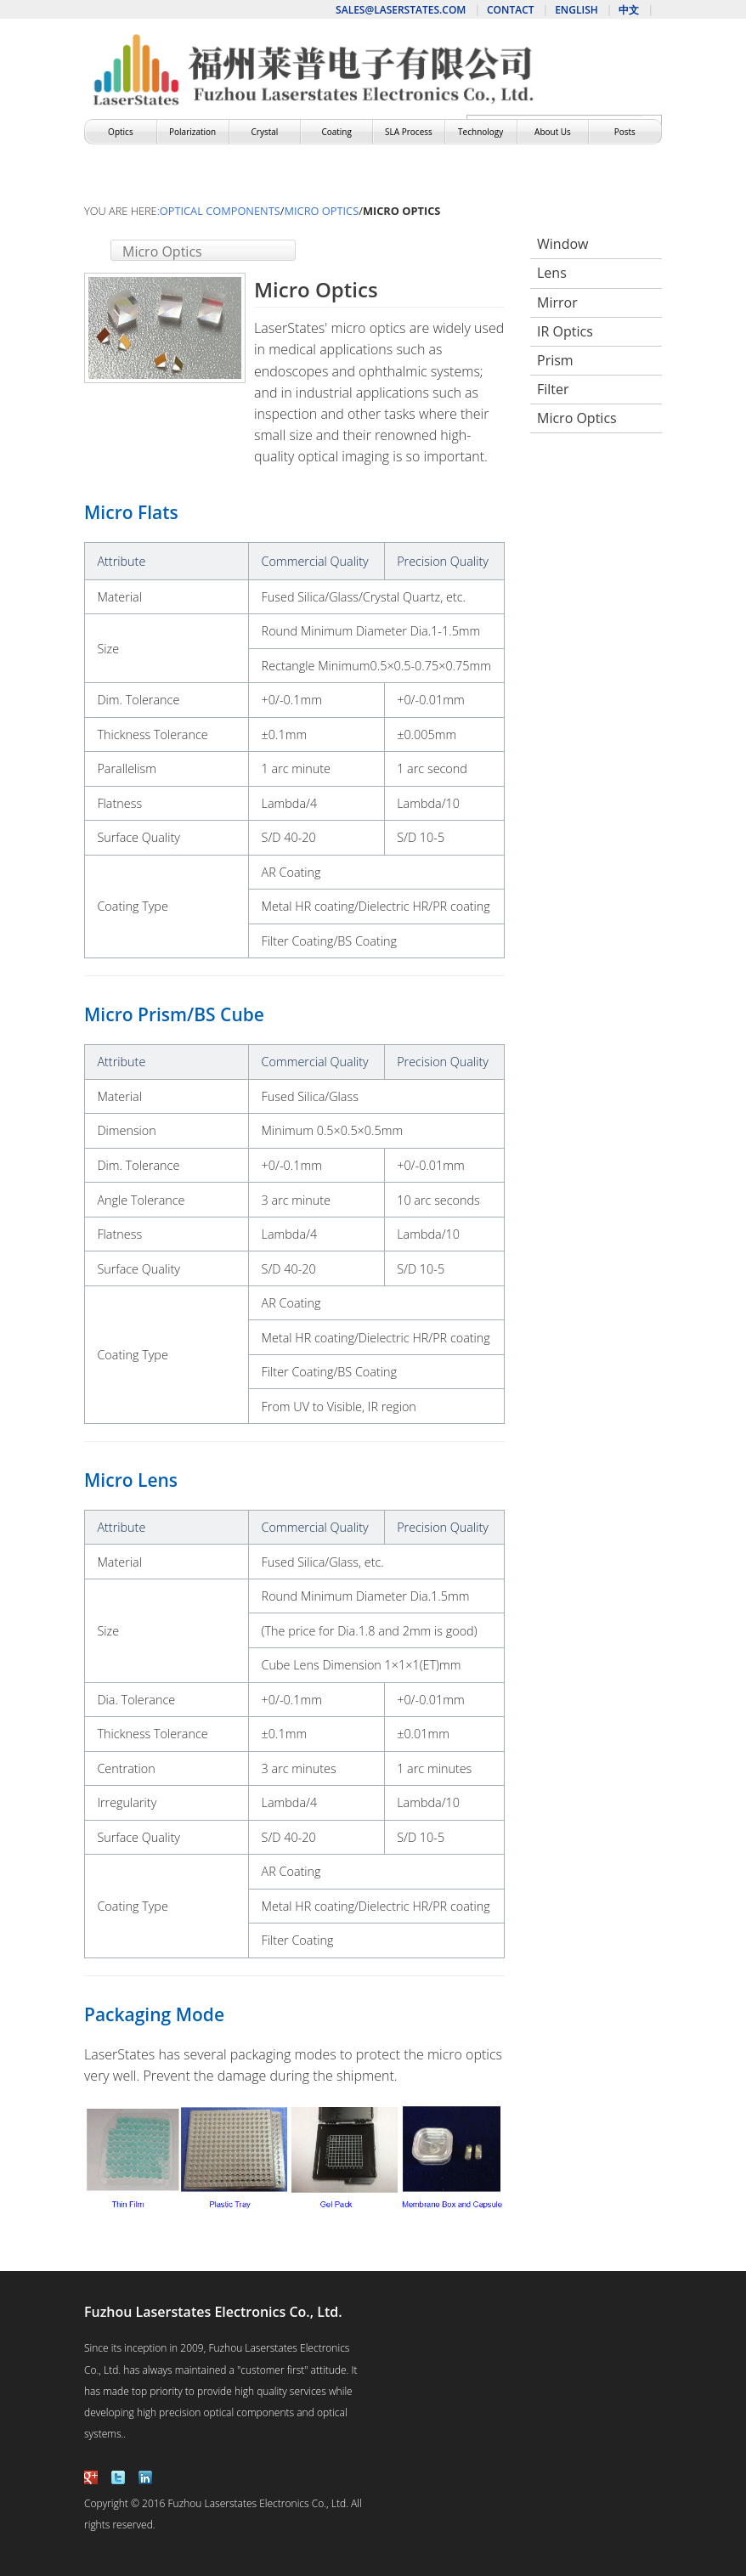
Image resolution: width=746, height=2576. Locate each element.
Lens (552, 272)
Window (562, 243)
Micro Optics (322, 210)
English (576, 10)
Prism (555, 360)
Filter (553, 389)
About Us (552, 132)
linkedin (145, 2477)
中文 (629, 10)
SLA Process (408, 132)
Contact (510, 10)
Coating (336, 132)
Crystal (265, 132)
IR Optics (565, 331)
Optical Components (220, 210)
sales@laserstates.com (401, 10)
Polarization (192, 132)
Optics (120, 132)
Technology (480, 132)
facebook (91, 2477)
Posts (625, 132)
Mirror (557, 302)
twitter (118, 2477)
